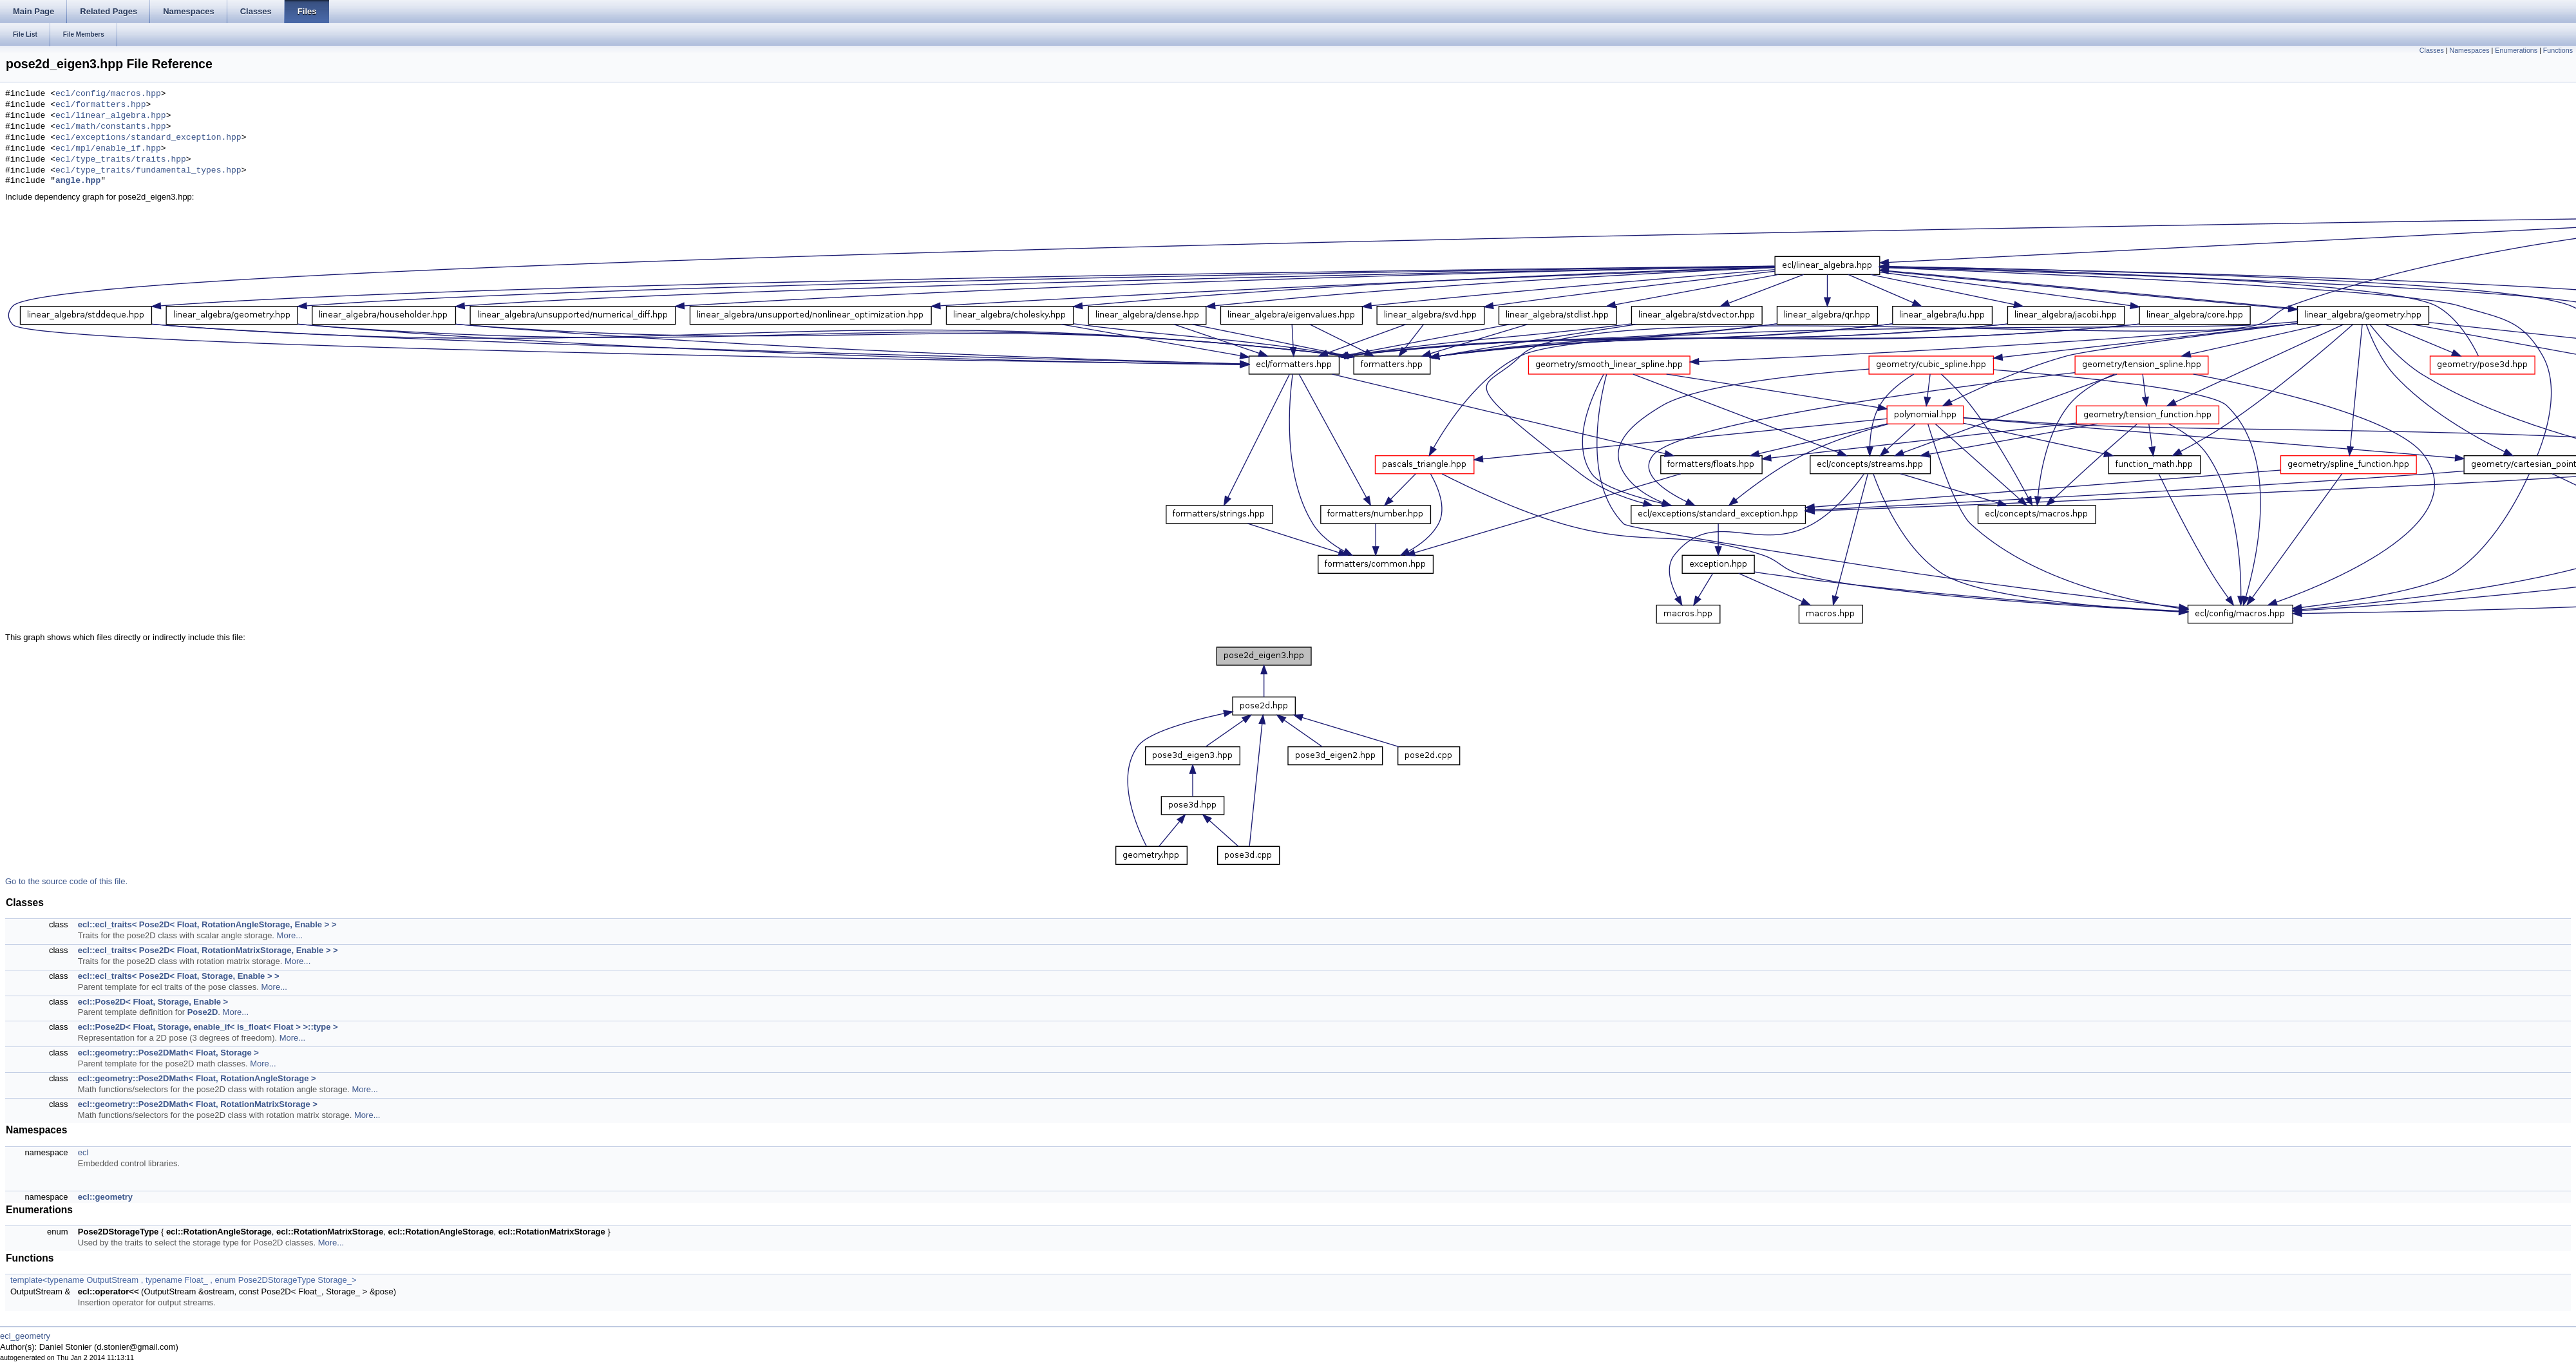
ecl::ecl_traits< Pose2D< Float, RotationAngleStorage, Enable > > (207, 924)
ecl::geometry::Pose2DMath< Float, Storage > (168, 1052)
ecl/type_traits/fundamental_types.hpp (148, 170)
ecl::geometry (105, 1197)
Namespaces (2469, 50)
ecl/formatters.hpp (100, 105)
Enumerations (2516, 50)
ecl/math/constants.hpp (110, 127)
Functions (2558, 50)
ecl (83, 1152)
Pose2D (202, 1012)
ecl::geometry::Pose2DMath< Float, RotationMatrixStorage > (197, 1104)
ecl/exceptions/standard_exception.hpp (148, 138)
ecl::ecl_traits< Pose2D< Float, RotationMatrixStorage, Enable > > (208, 950)
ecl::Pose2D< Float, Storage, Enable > (153, 1002)
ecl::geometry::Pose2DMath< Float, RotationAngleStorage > (197, 1078)
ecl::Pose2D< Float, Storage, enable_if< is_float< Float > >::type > (208, 1027)
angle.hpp (77, 181)
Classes (2432, 50)
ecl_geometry (25, 1336)
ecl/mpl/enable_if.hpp (108, 149)
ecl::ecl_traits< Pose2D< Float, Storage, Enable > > (178, 976)
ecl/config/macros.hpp (108, 94)
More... (290, 935)
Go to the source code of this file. (66, 881)
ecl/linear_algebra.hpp (110, 116)
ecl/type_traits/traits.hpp (120, 160)
